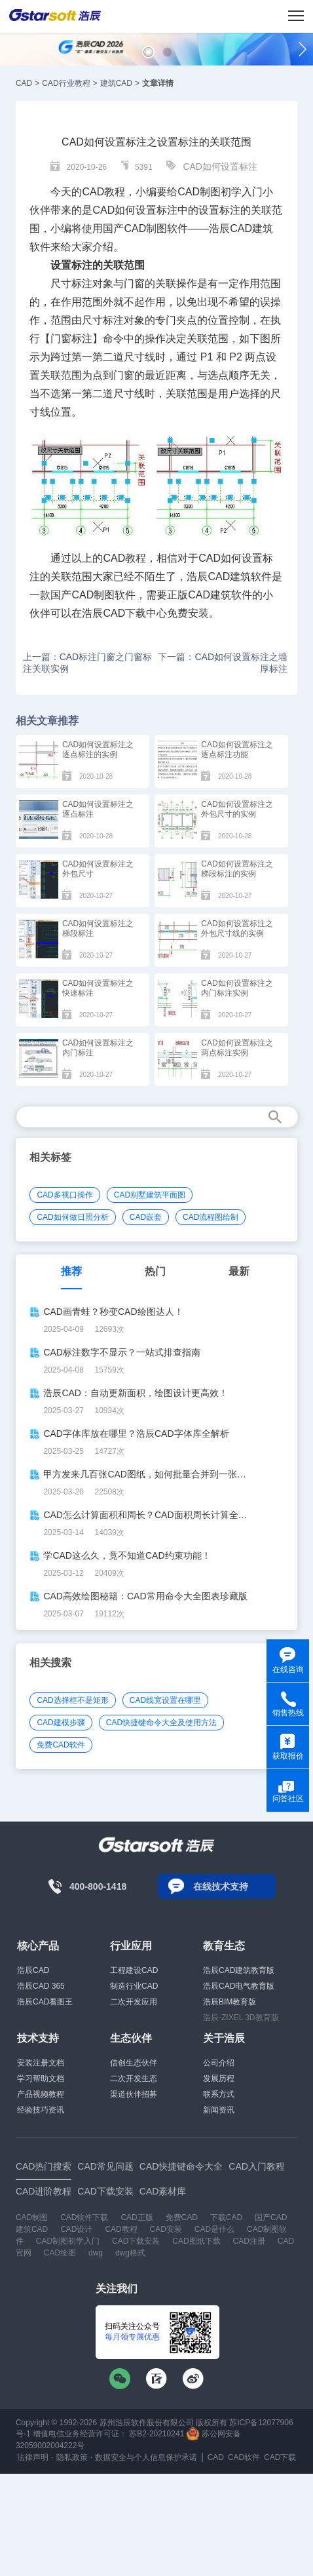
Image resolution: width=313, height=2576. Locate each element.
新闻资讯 (218, 2110)
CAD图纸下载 (196, 2241)
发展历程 (218, 2078)
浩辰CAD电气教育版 (238, 1986)
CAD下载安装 (136, 2241)
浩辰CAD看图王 (45, 2001)
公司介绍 (218, 2062)
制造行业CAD (134, 1986)
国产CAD (124, 228)
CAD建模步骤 (60, 1722)
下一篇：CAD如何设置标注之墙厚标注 (222, 663)
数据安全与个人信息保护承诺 (146, 2457)
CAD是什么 (214, 2229)
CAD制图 (32, 2217)
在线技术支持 (220, 1886)
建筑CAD (116, 83)
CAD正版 (136, 2217)
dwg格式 (130, 2252)
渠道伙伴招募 (133, 2094)
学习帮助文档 (40, 2078)
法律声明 (32, 2457)
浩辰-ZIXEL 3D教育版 (241, 2017)
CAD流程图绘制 (210, 1217)
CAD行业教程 (66, 83)
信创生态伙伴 (133, 2062)
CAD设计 (76, 2229)
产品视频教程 (40, 2094)
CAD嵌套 (146, 1217)
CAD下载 (124, 613)
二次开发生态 (133, 2078)
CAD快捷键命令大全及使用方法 (161, 1722)
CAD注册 (249, 2241)
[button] (148, 52)
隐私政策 (72, 2457)
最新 (239, 1271)
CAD (24, 83)
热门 (155, 1271)
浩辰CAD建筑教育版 (238, 1970)
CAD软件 (244, 2457)
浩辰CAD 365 (41, 1986)
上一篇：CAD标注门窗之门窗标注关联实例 (88, 663)
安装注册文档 (40, 2062)
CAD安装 (166, 2229)
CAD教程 (103, 191)
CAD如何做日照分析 (72, 1217)
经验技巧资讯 (40, 2110)
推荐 (71, 1271)
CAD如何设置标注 (220, 166)
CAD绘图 (60, 2252)
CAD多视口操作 (64, 1195)
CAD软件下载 (84, 2217)
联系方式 (218, 2094)
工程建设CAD (134, 1970)
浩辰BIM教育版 (229, 2001)
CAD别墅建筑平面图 (149, 1195)
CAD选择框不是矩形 (72, 1700)
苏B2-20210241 (156, 2433)
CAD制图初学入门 (68, 2241)
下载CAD (226, 2217)
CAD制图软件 (103, 594)
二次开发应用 (133, 2001)
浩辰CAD (33, 1970)
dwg (95, 2252)
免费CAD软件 (60, 1744)
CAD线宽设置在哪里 (165, 1700)
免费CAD (182, 2217)
